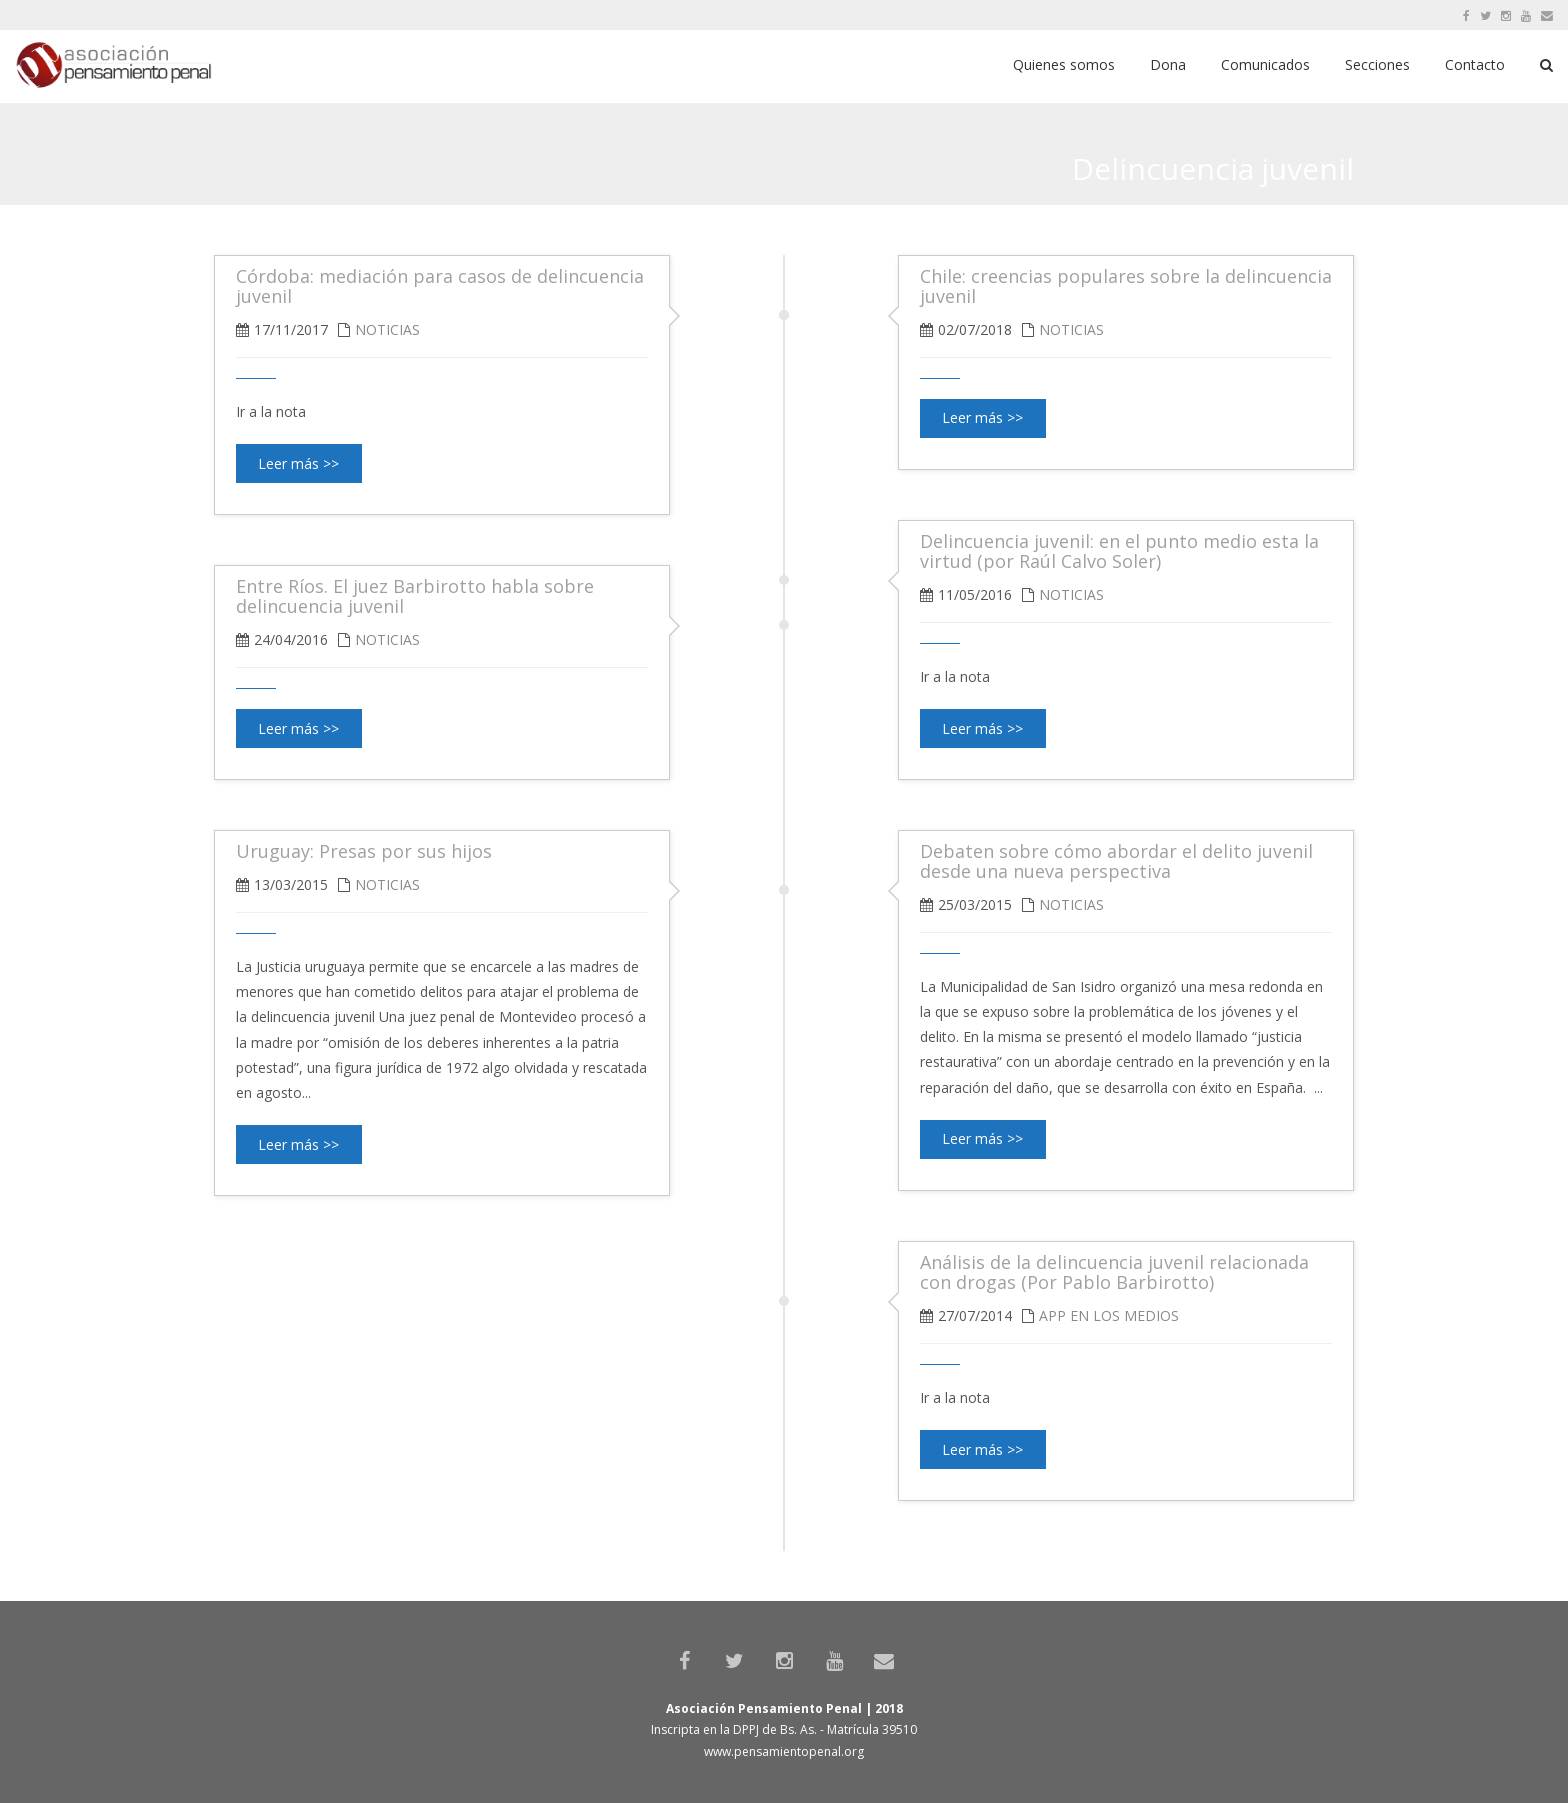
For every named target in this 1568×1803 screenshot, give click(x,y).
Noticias (1071, 329)
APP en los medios (1109, 1315)
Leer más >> (982, 417)
